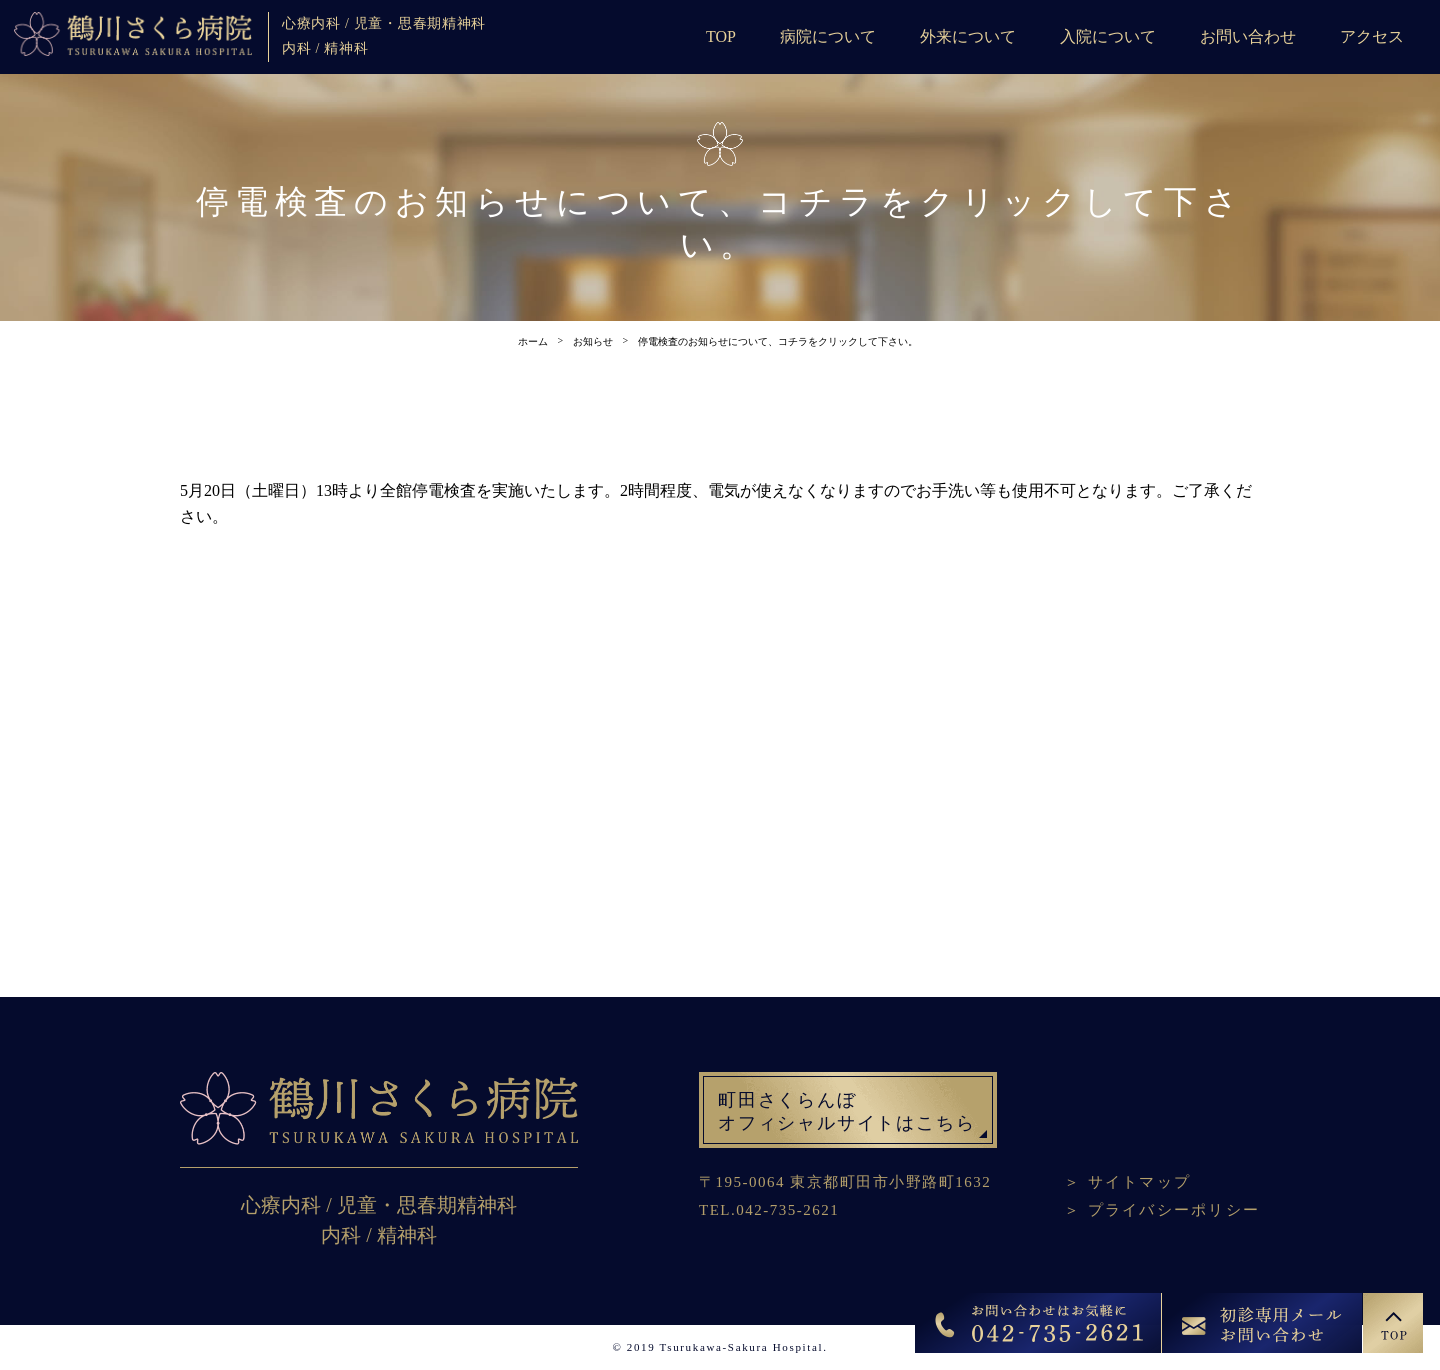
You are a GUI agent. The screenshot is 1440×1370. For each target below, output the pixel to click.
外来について (968, 36)
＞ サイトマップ (1127, 1182)
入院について (1108, 36)
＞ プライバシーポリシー (1162, 1210)
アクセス (1372, 36)
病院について (828, 36)
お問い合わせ (1248, 36)
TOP (721, 36)
